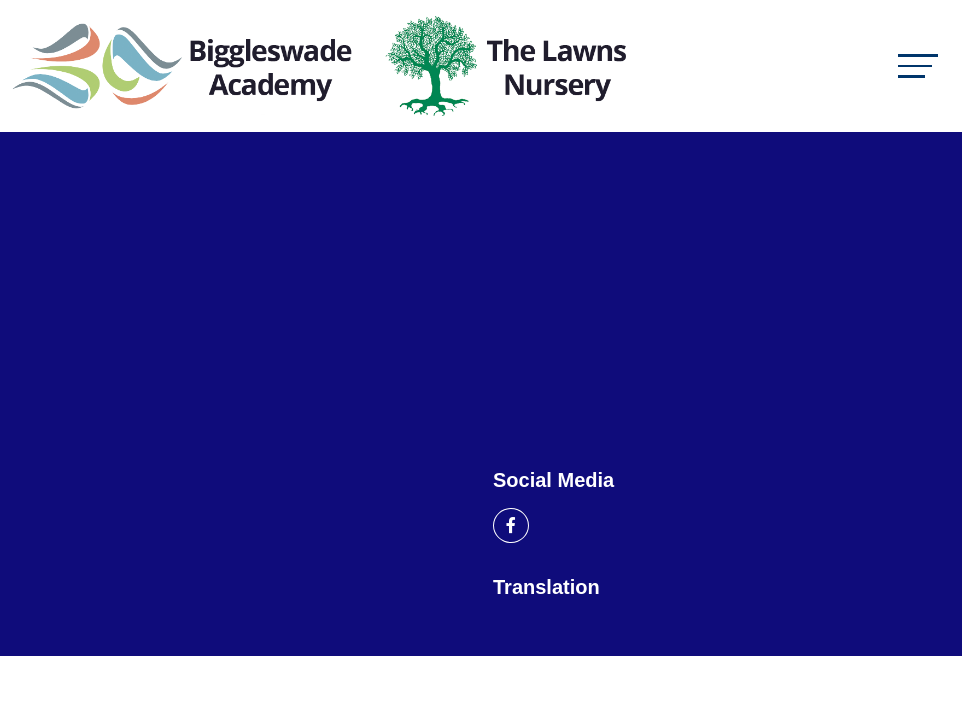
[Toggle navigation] (918, 65)
